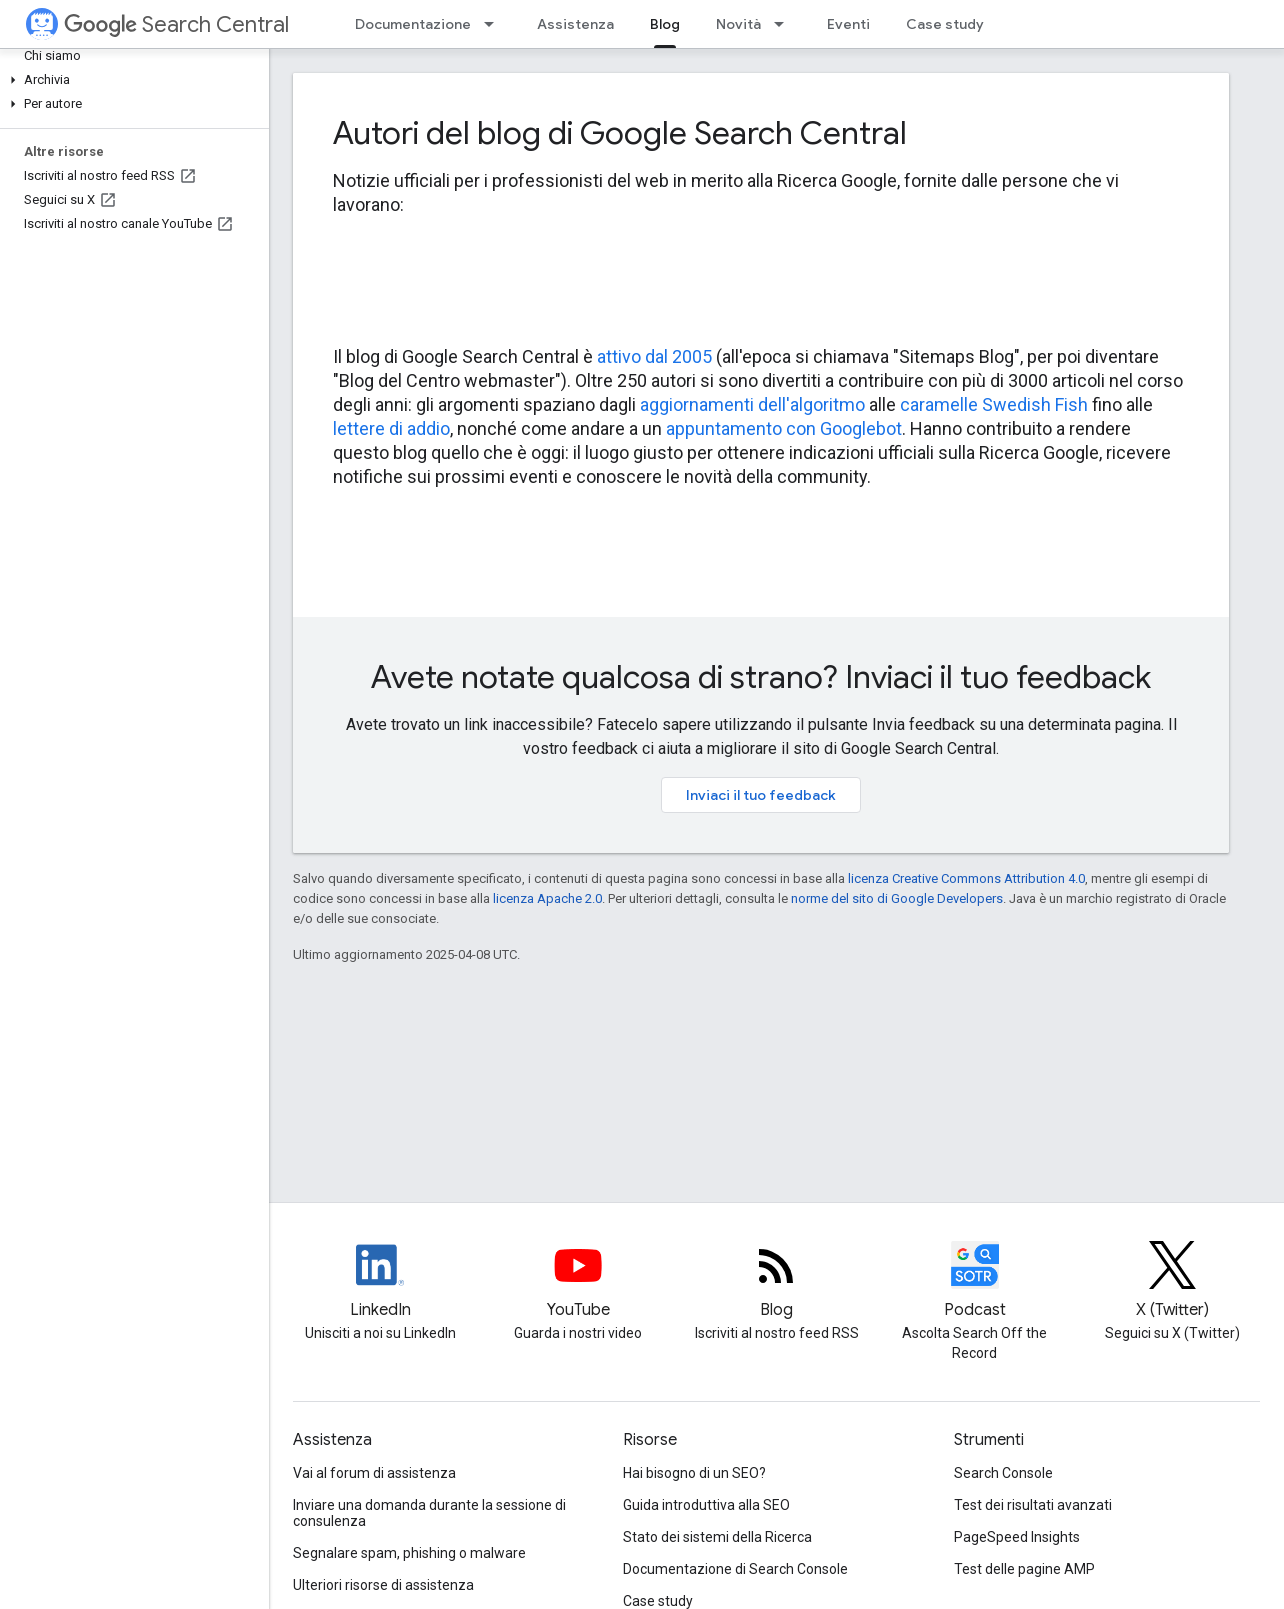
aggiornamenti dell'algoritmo (752, 404)
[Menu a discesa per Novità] (785, 24)
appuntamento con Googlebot (784, 428)
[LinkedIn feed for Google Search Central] (380, 1282)
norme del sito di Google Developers (897, 898)
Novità (738, 24)
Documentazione (413, 24)
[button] (130, 80)
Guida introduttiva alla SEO (706, 1505)
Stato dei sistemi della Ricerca (717, 1537)
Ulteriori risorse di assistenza (383, 1585)
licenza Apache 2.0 (547, 898)
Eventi (848, 24)
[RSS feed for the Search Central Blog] (776, 1282)
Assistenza (575, 24)
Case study (945, 24)
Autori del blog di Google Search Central (620, 133)
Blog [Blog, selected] (665, 24)
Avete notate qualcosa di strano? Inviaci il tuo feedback (761, 677)
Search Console (1003, 1473)
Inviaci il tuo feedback (761, 795)
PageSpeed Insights (1017, 1537)
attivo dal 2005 (654, 356)
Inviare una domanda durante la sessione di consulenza (429, 1513)
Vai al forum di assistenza (374, 1473)
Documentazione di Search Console (735, 1569)
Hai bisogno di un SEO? (694, 1473)
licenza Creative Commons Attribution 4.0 (966, 878)
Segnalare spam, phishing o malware (409, 1553)
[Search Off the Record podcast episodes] (975, 1282)
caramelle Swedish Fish (994, 404)
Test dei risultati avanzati (1033, 1505)
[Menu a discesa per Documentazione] (495, 24)
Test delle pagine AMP (1024, 1569)
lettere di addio (391, 428)
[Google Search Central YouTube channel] (578, 1282)
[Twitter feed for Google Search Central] (1173, 1282)
